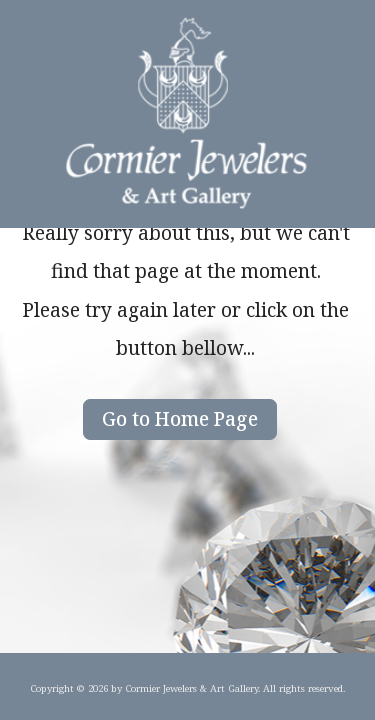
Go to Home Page (180, 418)
